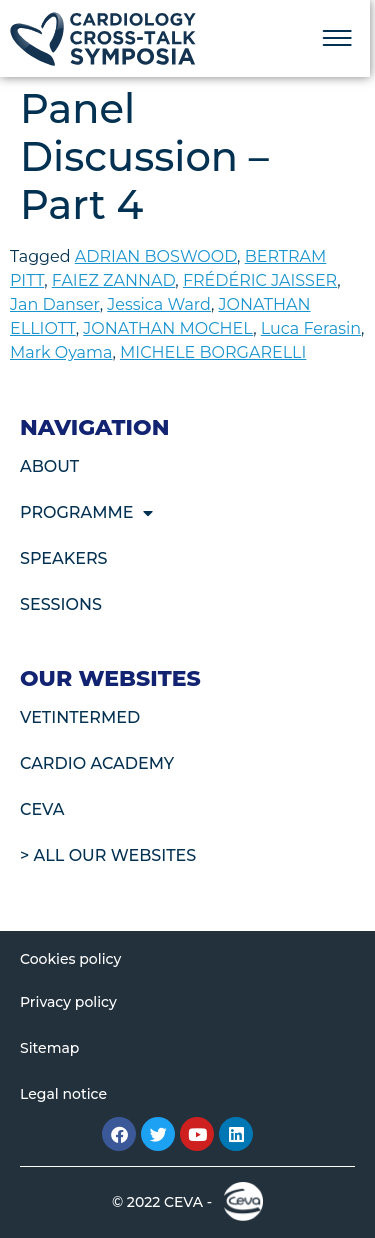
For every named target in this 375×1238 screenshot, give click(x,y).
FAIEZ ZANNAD (114, 280)
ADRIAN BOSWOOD (156, 256)
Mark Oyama (61, 352)
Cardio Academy (97, 763)
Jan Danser (55, 304)
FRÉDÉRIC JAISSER (260, 280)
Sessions (61, 604)
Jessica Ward (159, 304)
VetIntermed (80, 717)
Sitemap (49, 1048)
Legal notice (63, 1094)
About (49, 466)
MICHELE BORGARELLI (213, 352)
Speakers (64, 558)
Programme (86, 513)
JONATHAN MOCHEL (168, 328)
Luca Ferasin (311, 328)
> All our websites (108, 855)
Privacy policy (68, 1002)
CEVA (42, 809)
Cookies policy (70, 959)
